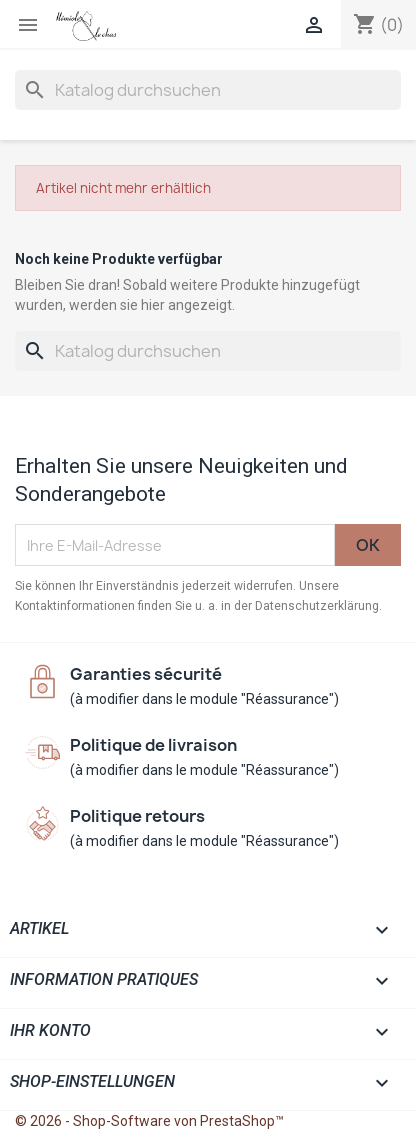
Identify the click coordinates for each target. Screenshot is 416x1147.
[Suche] (208, 90)
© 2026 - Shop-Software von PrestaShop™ (149, 1121)
